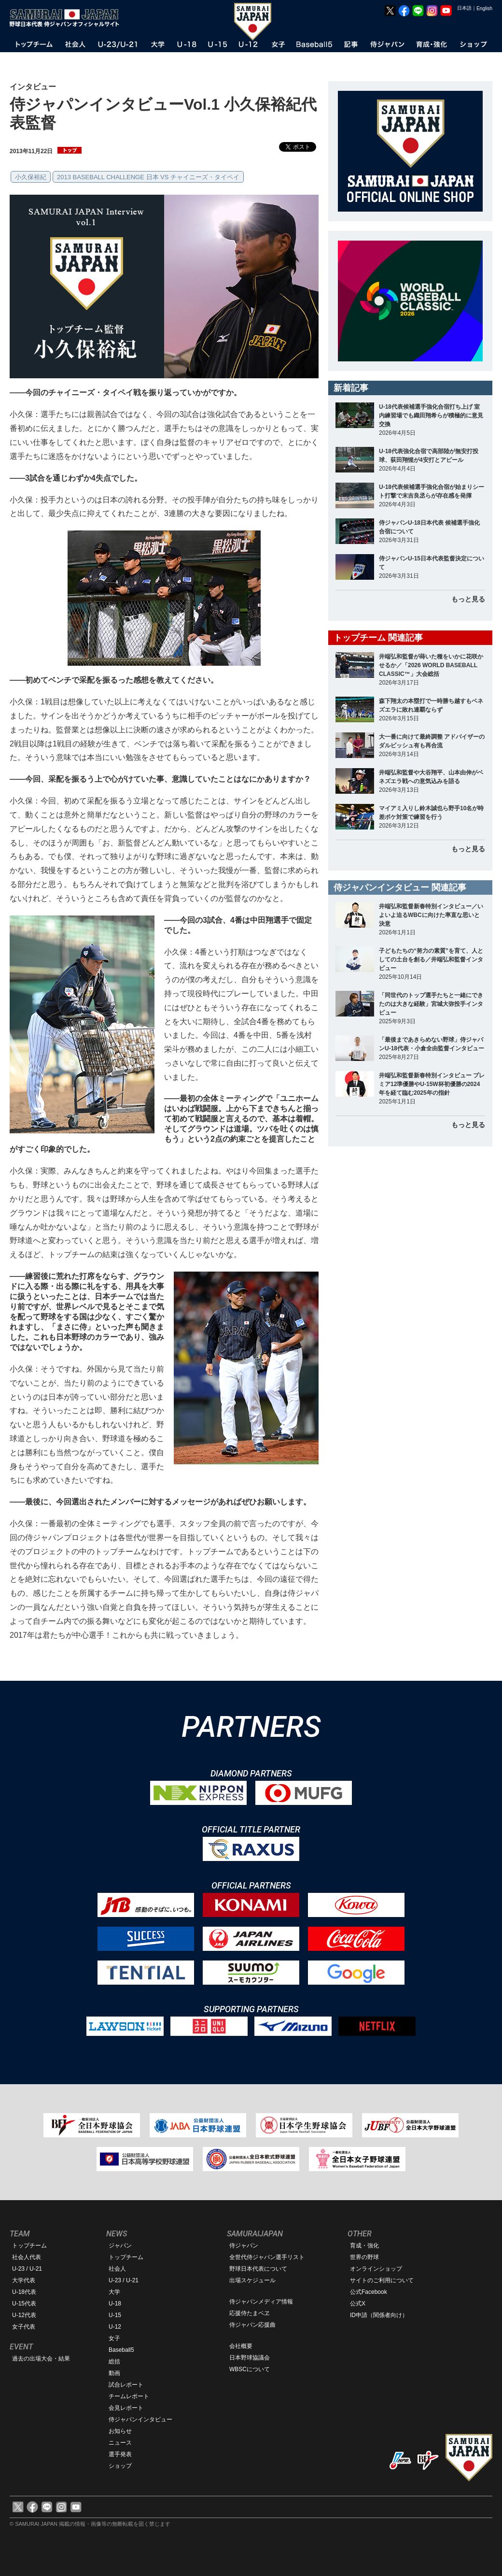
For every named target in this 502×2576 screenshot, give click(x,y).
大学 (114, 2292)
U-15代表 (24, 2303)
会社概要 (240, 2346)
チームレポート (129, 2396)
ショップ (120, 2465)
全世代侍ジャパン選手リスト (267, 2257)
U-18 (115, 2303)
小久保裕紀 (30, 177)
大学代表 (23, 2280)
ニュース (120, 2442)
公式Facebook (368, 2292)
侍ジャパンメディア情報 (261, 2301)
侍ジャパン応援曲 (252, 2324)
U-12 (115, 2326)
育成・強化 (364, 2245)
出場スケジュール (252, 2280)
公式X (357, 2303)
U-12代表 (24, 2315)
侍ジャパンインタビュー (140, 2419)
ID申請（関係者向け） (379, 2315)
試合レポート (126, 2384)
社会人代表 (26, 2257)
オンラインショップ (376, 2268)
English (484, 8)
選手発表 (120, 2454)
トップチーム (29, 2245)
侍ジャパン (243, 2245)
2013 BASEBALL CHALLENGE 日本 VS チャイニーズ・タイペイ (148, 177)
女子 (114, 2338)
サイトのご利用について (382, 2280)
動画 (114, 2373)
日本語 (464, 8)
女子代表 (23, 2326)
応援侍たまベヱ (249, 2313)
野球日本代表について (258, 2268)
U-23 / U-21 (27, 2268)
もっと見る (468, 599)
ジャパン (120, 2245)
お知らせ (120, 2431)
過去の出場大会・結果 (41, 2358)
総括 (114, 2361)
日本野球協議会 (249, 2357)
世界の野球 (364, 2257)
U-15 (115, 2315)
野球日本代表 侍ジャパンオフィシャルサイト (68, 18)
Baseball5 (121, 2350)
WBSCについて (249, 2369)
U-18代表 (24, 2292)
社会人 (117, 2268)
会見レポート (126, 2407)
